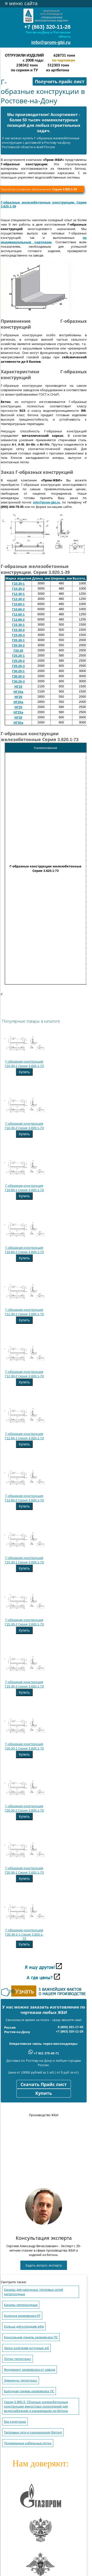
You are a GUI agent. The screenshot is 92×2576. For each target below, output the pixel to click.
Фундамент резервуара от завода (29, 2369)
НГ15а (18, 692)
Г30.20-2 (18, 676)
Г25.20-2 (18, 661)
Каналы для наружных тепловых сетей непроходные (33, 2292)
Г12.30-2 (18, 599)
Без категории (15, 2421)
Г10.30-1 (18, 583)
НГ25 (18, 707)
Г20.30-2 (18, 645)
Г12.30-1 (18, 594)
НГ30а (18, 722)
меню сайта (21, 3)
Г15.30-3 (18, 635)
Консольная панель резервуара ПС (31, 2337)
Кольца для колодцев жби (24, 2326)
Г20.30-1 (18, 640)
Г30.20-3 (18, 681)
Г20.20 (18, 650)
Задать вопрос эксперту (43, 2265)
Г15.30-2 (18, 630)
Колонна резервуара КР (22, 2316)
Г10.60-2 (18, 609)
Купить (24, 1072)
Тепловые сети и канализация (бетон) (33, 2432)
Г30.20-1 (18, 671)
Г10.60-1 (18, 604)
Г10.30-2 (18, 589)
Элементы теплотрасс (20, 2380)
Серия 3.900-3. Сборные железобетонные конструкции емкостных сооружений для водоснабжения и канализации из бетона (36, 2406)
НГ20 (18, 697)
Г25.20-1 (18, 655)
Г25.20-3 (18, 666)
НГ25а (18, 712)
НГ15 (18, 686)
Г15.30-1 (18, 625)
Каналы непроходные (21, 2305)
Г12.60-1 (18, 614)
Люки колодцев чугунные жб (26, 2348)
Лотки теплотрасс (17, 2359)
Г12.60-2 (18, 619)
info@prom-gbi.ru (51, 42)
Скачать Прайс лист (44, 2084)
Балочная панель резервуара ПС (29, 2391)
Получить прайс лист (59, 81)
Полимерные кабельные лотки (28, 2443)
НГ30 (18, 717)
